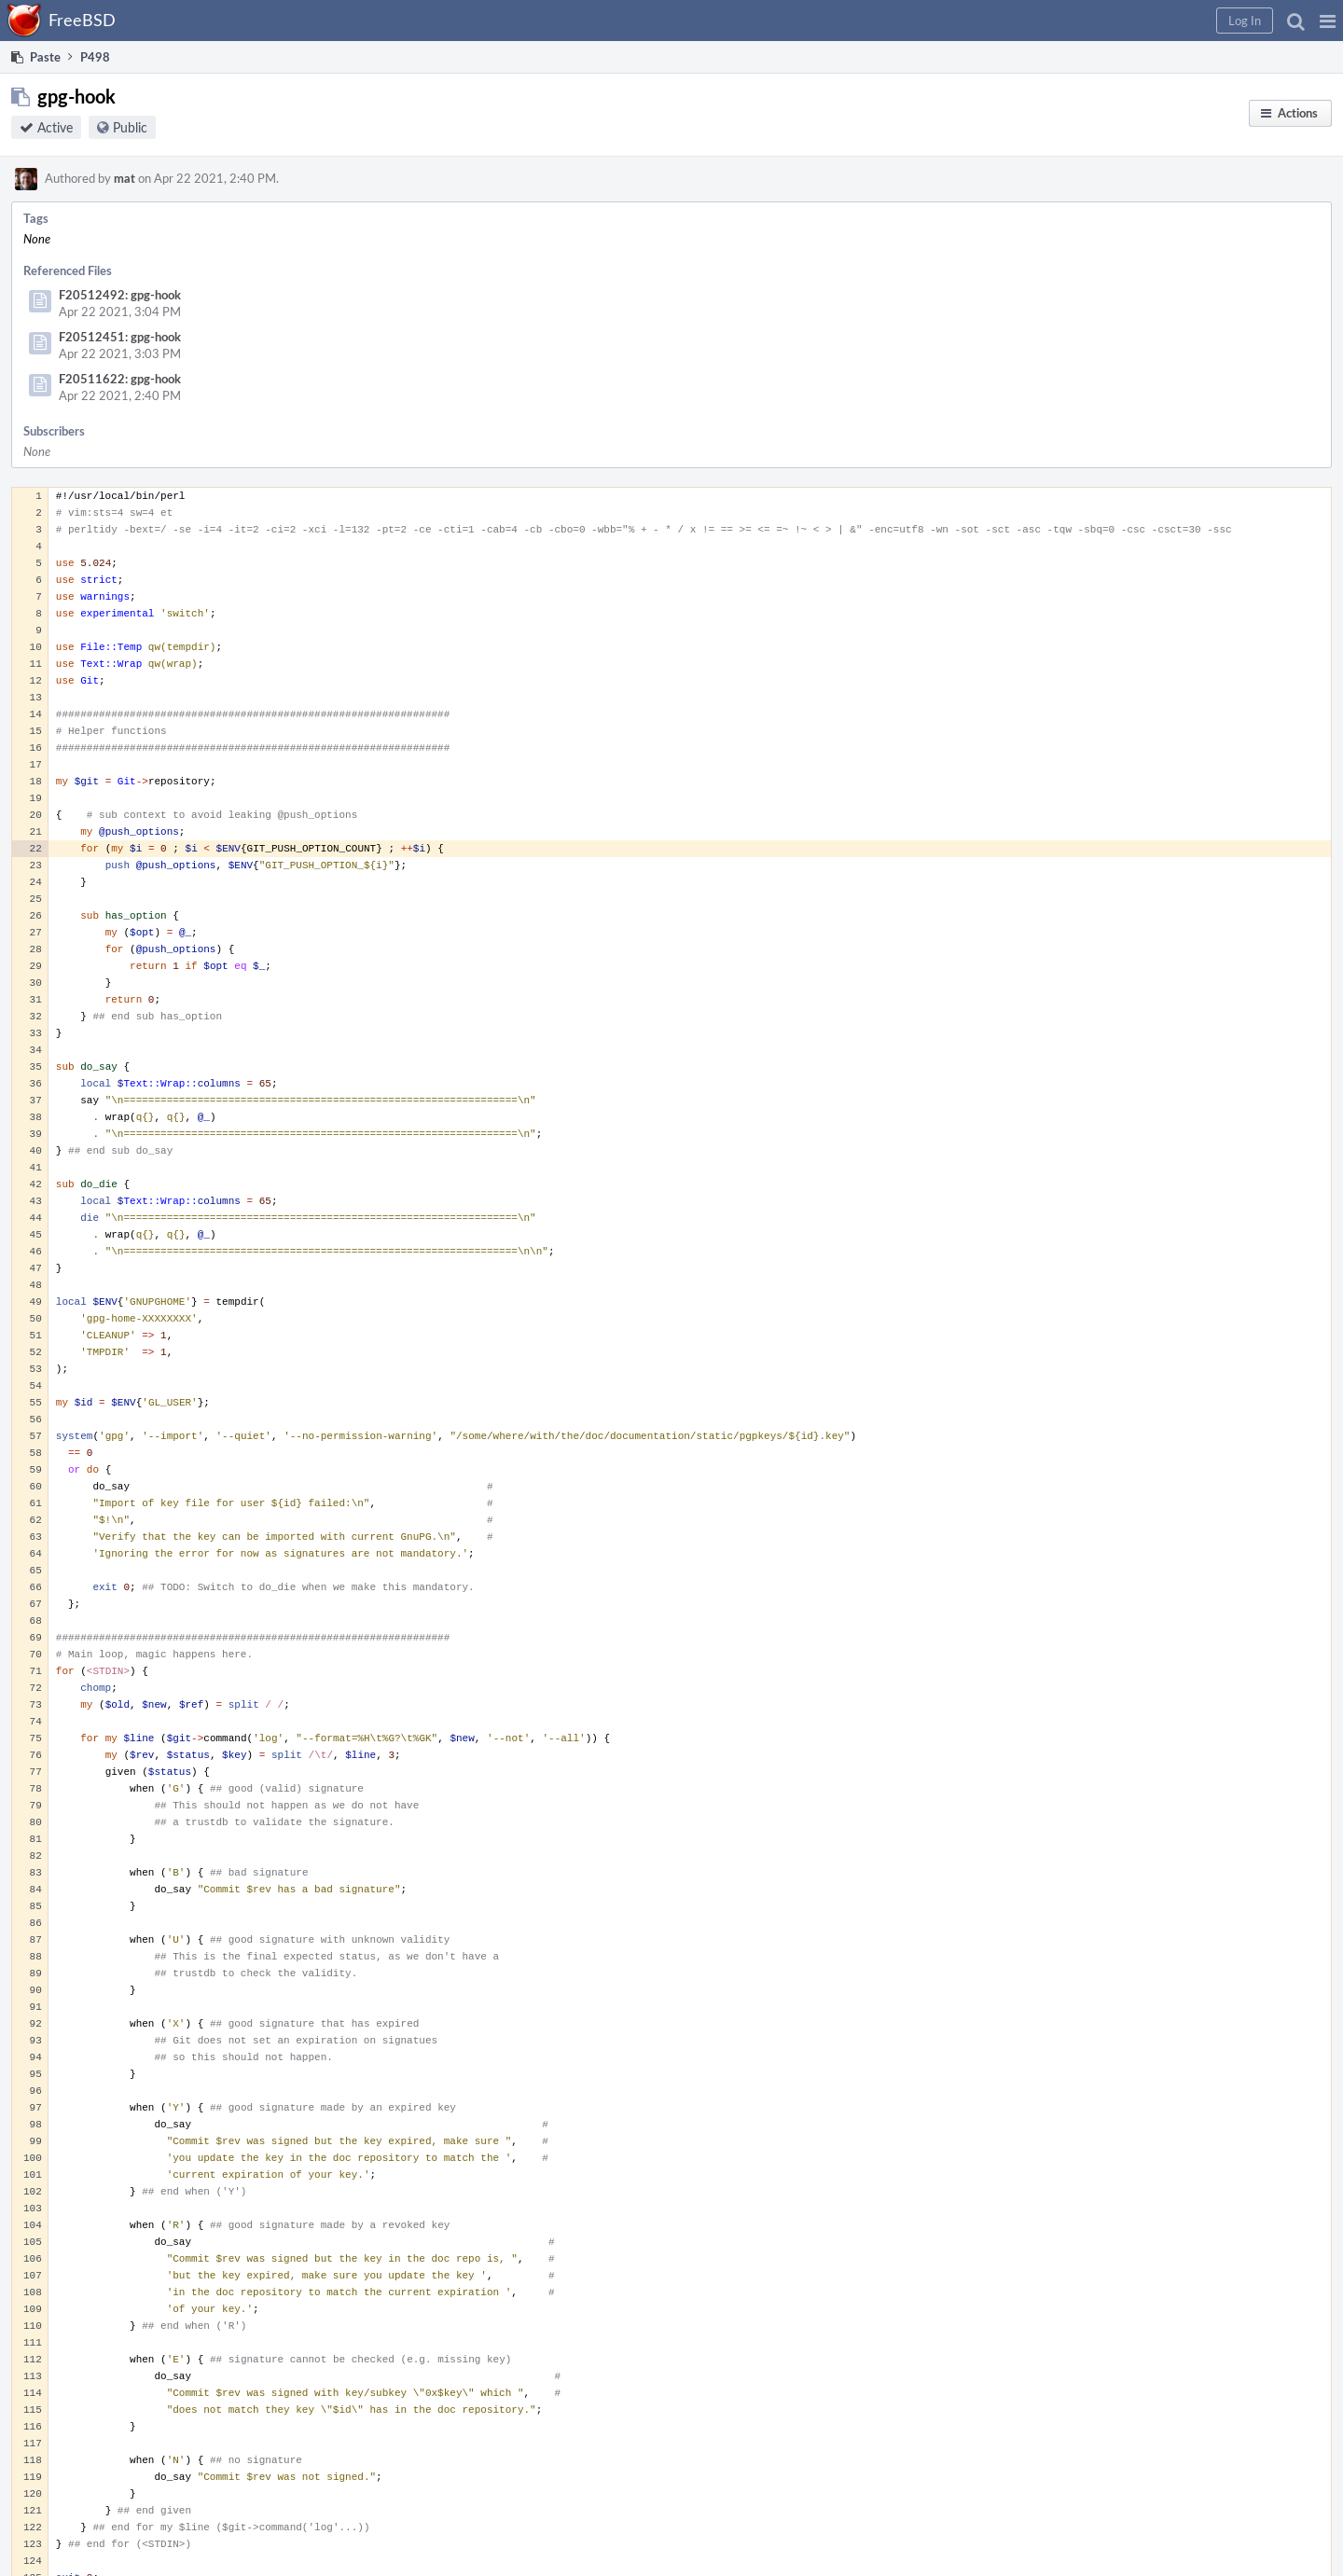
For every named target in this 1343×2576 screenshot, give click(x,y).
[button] (1327, 20)
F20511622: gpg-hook (120, 378)
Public (130, 127)
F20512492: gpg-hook (120, 294)
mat (124, 178)
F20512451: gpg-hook (120, 336)
